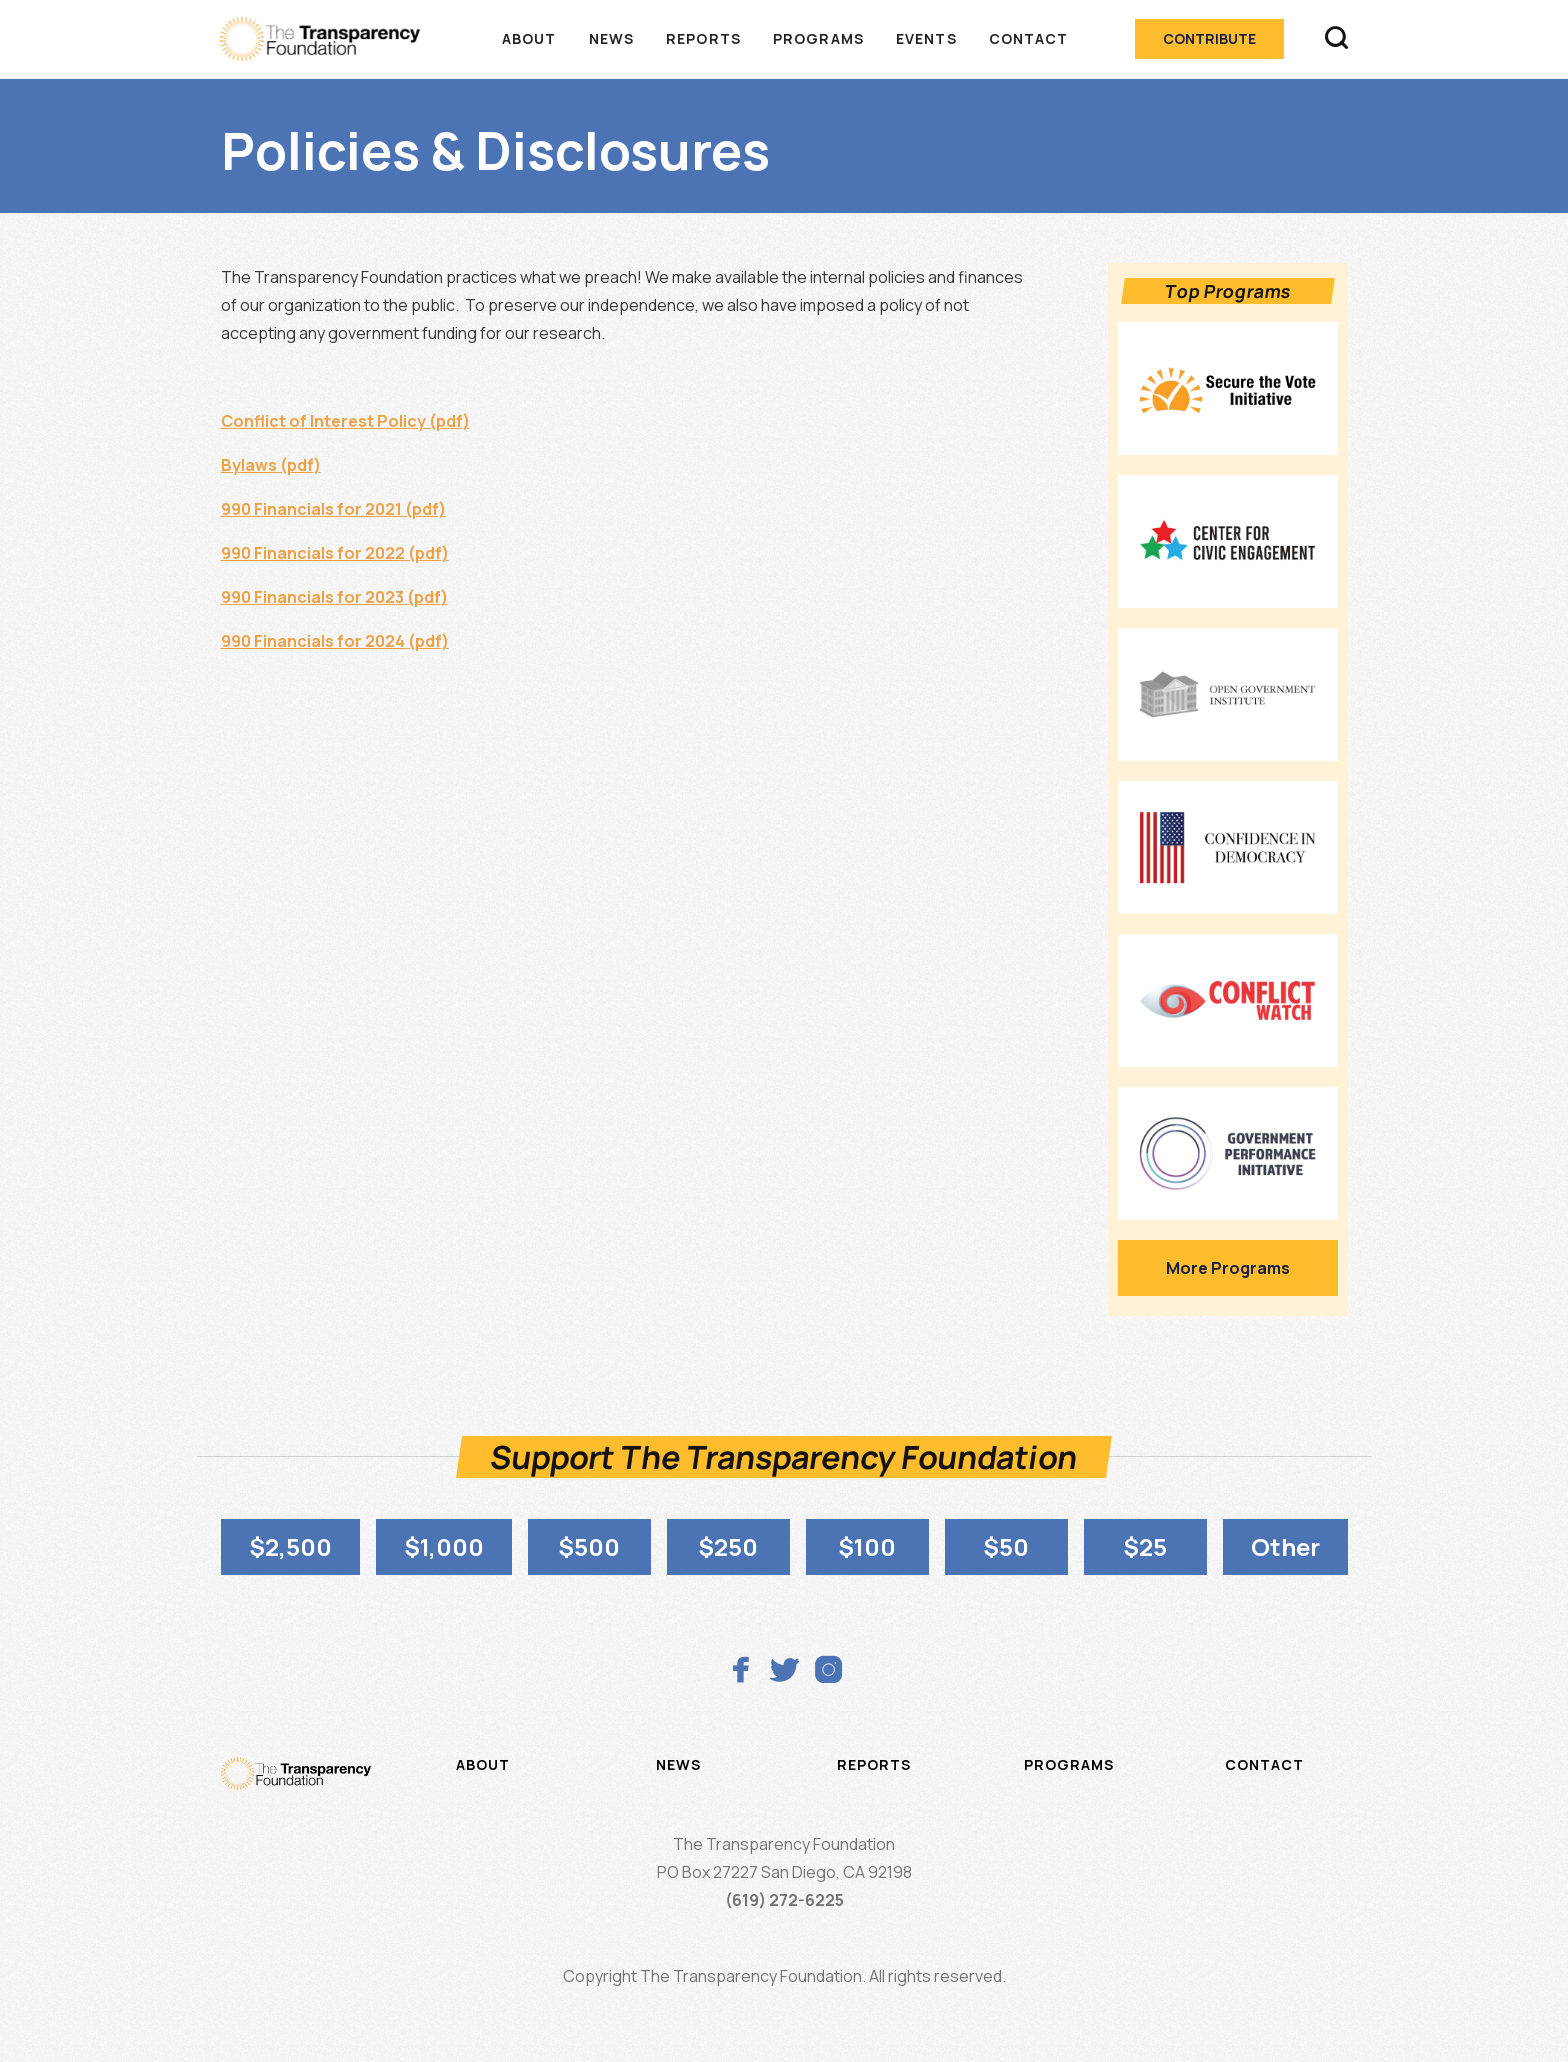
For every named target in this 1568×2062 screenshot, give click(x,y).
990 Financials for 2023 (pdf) (334, 597)
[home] (330, 39)
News (611, 38)
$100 (867, 1546)
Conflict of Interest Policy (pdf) (345, 421)
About (529, 38)
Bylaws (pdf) (271, 465)
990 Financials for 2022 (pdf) (335, 553)
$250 (728, 1546)
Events (926, 38)
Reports (703, 38)
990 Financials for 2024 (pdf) (335, 641)
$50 (1006, 1546)
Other (1285, 1546)
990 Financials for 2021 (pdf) (333, 509)
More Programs (1228, 1268)
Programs (818, 38)
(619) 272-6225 (784, 1900)
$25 (1145, 1546)
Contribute (1209, 38)
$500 (589, 1546)
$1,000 (444, 1546)
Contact (1029, 38)
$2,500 (290, 1546)
